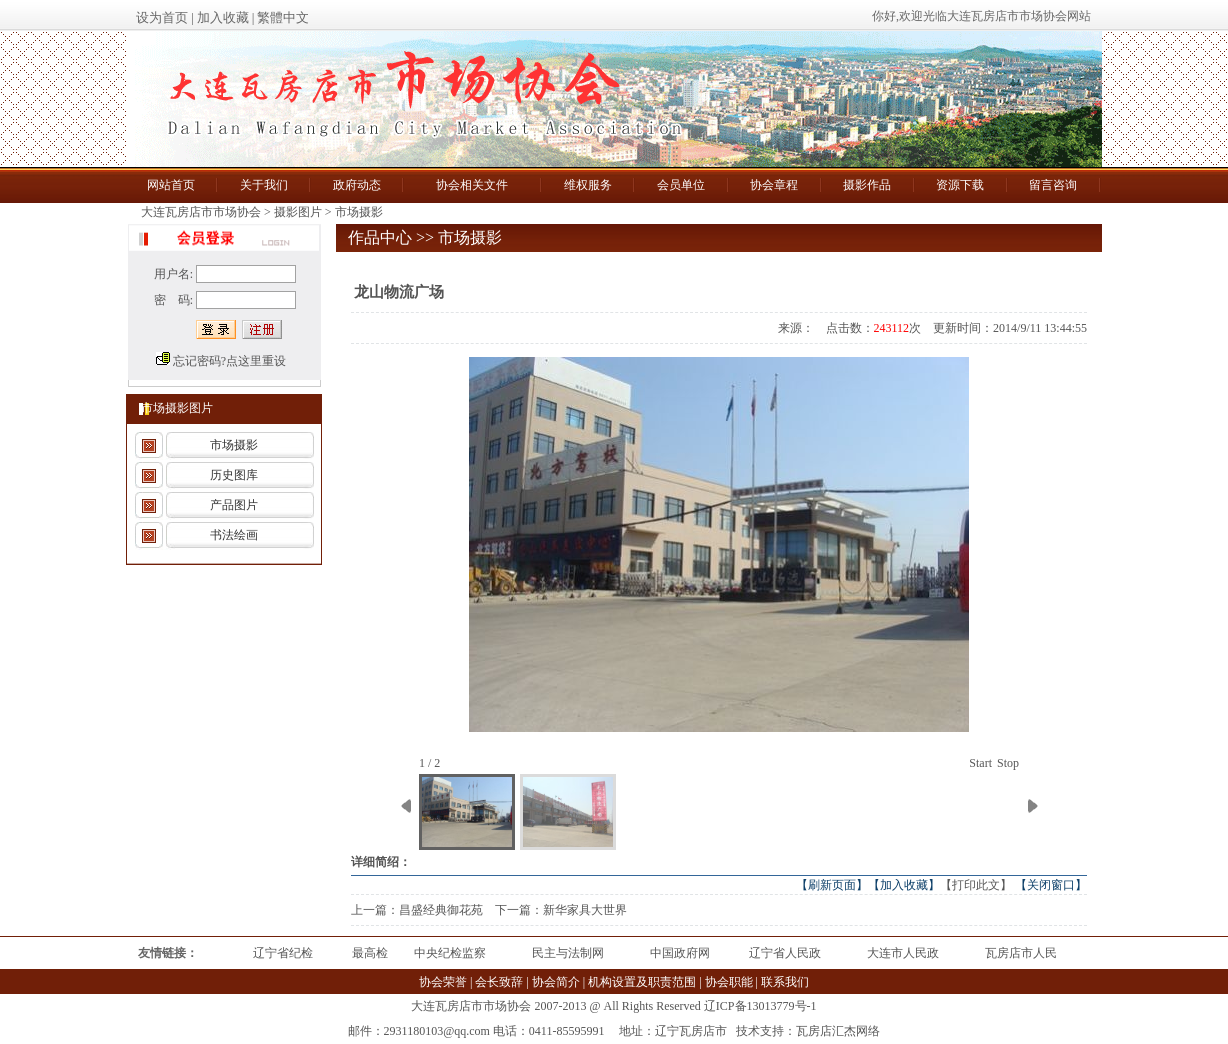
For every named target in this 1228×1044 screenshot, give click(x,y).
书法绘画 (234, 535)
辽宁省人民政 (785, 953)
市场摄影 (359, 212)
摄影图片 (298, 212)
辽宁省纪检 (283, 953)
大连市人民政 (903, 953)
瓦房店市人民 (1021, 953)
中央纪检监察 (450, 953)
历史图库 (234, 475)
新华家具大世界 (585, 910)
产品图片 (234, 505)
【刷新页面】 (832, 885)
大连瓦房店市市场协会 (202, 212)
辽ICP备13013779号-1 (760, 1006)
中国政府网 (680, 953)
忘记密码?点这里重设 (229, 361)
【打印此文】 (976, 885)
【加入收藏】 (904, 885)
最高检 (370, 953)
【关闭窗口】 (1051, 885)
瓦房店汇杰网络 (838, 1031)
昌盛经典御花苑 (441, 910)
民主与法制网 (568, 953)
